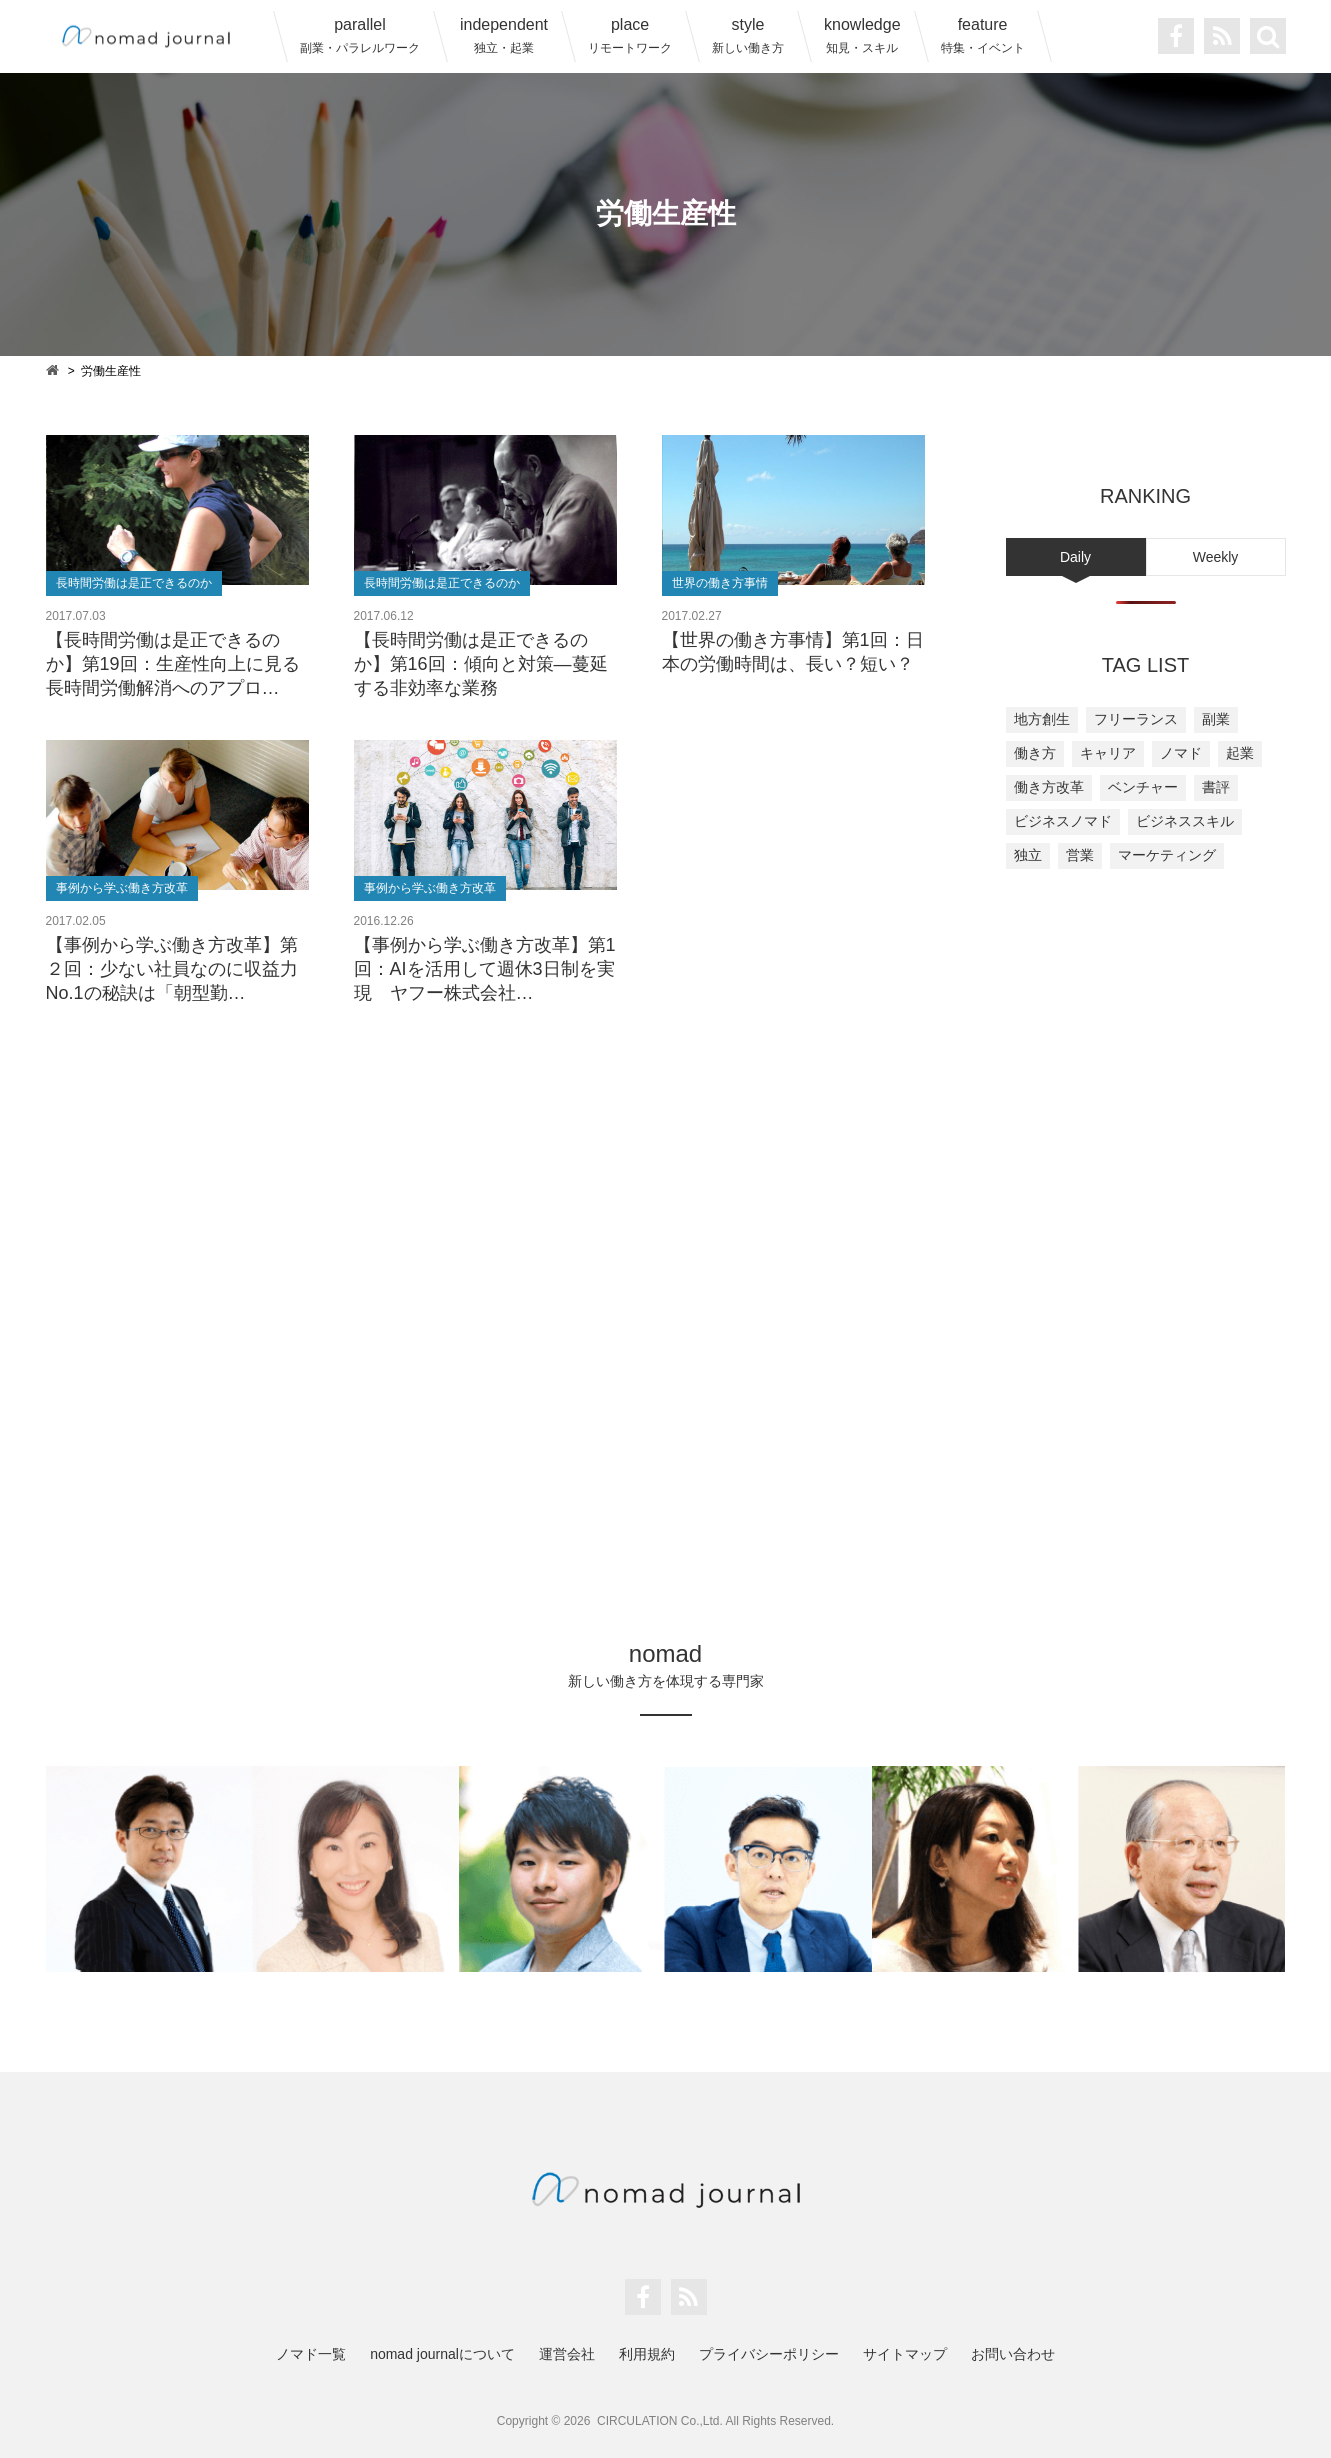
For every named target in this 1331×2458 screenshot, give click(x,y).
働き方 (1035, 753)
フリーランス (1136, 719)
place (630, 35)
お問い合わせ (1013, 2354)
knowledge (862, 35)
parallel (360, 35)
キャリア (1108, 753)
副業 (1216, 719)
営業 (1080, 855)
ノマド (1181, 753)
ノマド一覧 (311, 2354)
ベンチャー (1143, 787)
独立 (1028, 855)
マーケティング (1167, 855)
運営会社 (567, 2354)
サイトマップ (905, 2354)
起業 (1240, 753)
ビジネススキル (1185, 821)
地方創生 (1042, 719)
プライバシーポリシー (769, 2354)
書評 (1216, 787)
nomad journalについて (442, 2354)
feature (983, 35)
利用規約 (647, 2354)
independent (504, 35)
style (748, 35)
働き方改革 (1049, 787)
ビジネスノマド (1063, 821)
